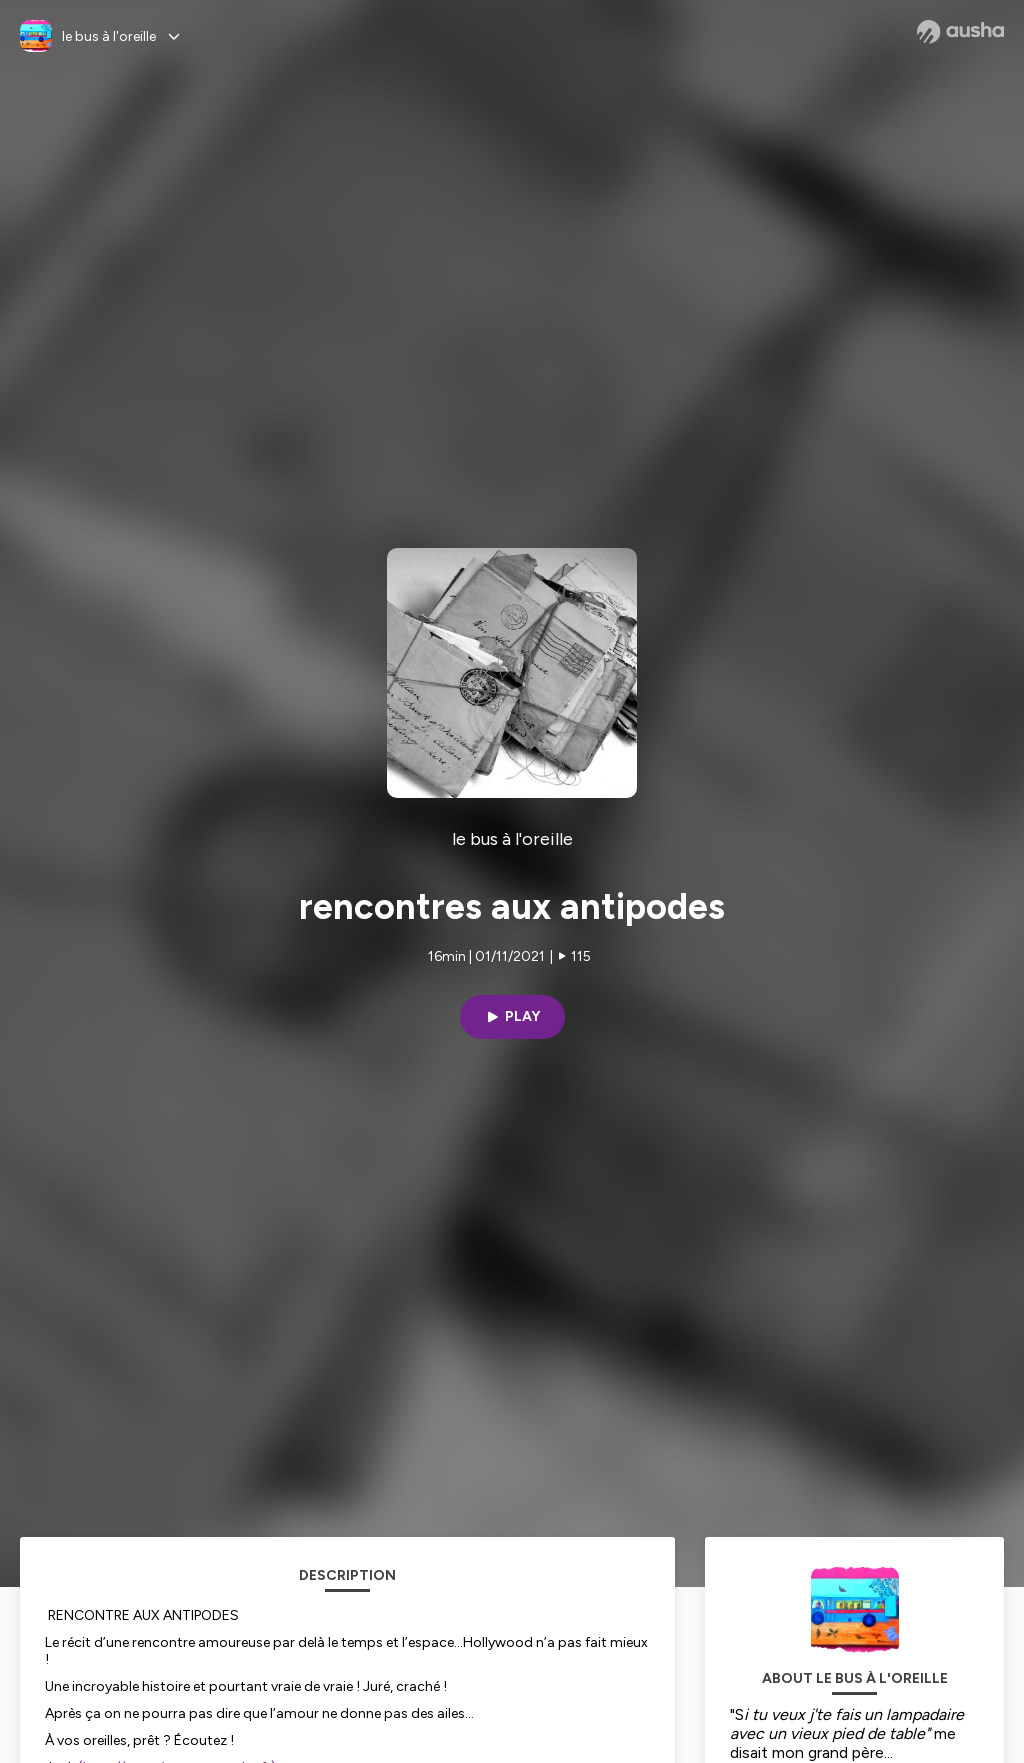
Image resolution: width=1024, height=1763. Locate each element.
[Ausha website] (960, 32)
